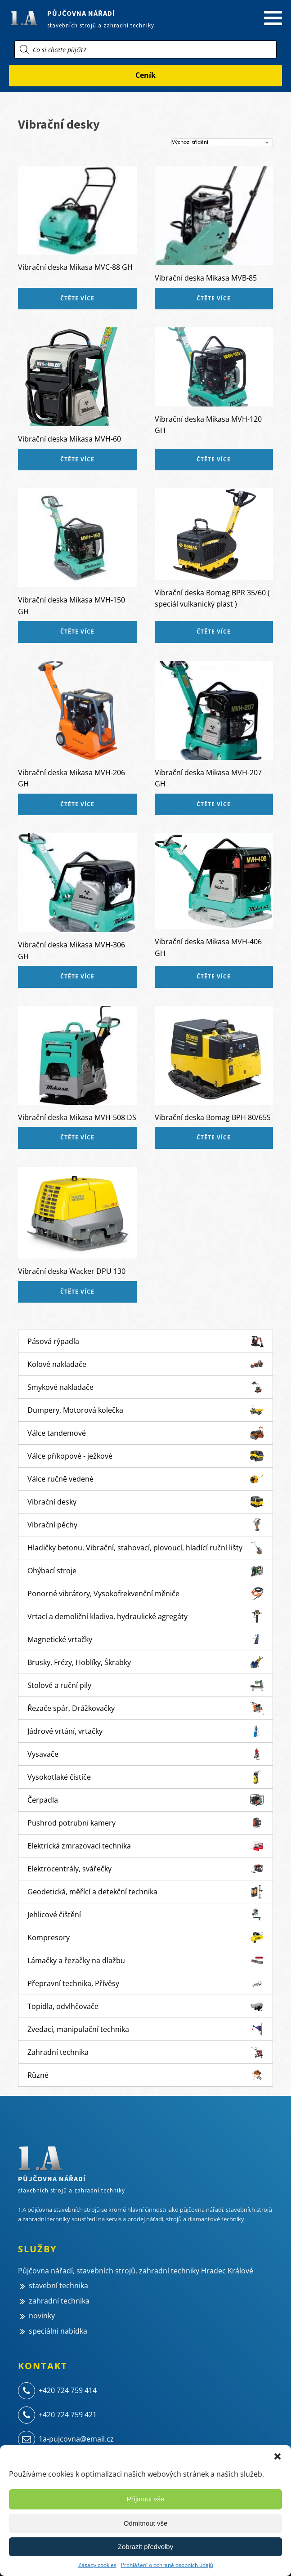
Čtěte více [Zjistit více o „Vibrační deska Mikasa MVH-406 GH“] (214, 976)
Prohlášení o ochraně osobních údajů (167, 2565)
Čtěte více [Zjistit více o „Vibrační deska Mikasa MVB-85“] (214, 298)
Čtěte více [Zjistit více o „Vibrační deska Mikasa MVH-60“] (77, 459)
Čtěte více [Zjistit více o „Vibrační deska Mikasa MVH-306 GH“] (77, 976)
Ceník (145, 75)
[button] (277, 2456)
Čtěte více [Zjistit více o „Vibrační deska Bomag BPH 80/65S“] (214, 1137)
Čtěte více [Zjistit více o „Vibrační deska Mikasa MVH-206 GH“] (77, 804)
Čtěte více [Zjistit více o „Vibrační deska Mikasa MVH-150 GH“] (77, 631)
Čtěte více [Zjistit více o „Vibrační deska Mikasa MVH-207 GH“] (214, 804)
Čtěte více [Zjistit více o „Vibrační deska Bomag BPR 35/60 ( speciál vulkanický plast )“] (214, 631)
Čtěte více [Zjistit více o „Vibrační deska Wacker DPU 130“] (77, 1291)
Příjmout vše (145, 2499)
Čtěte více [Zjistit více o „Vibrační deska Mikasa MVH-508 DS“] (77, 1137)
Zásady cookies (97, 2565)
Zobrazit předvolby (145, 2546)
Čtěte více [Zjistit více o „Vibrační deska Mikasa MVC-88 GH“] (77, 298)
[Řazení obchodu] (222, 142)
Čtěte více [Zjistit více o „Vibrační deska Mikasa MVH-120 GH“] (214, 459)
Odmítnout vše (146, 2523)
